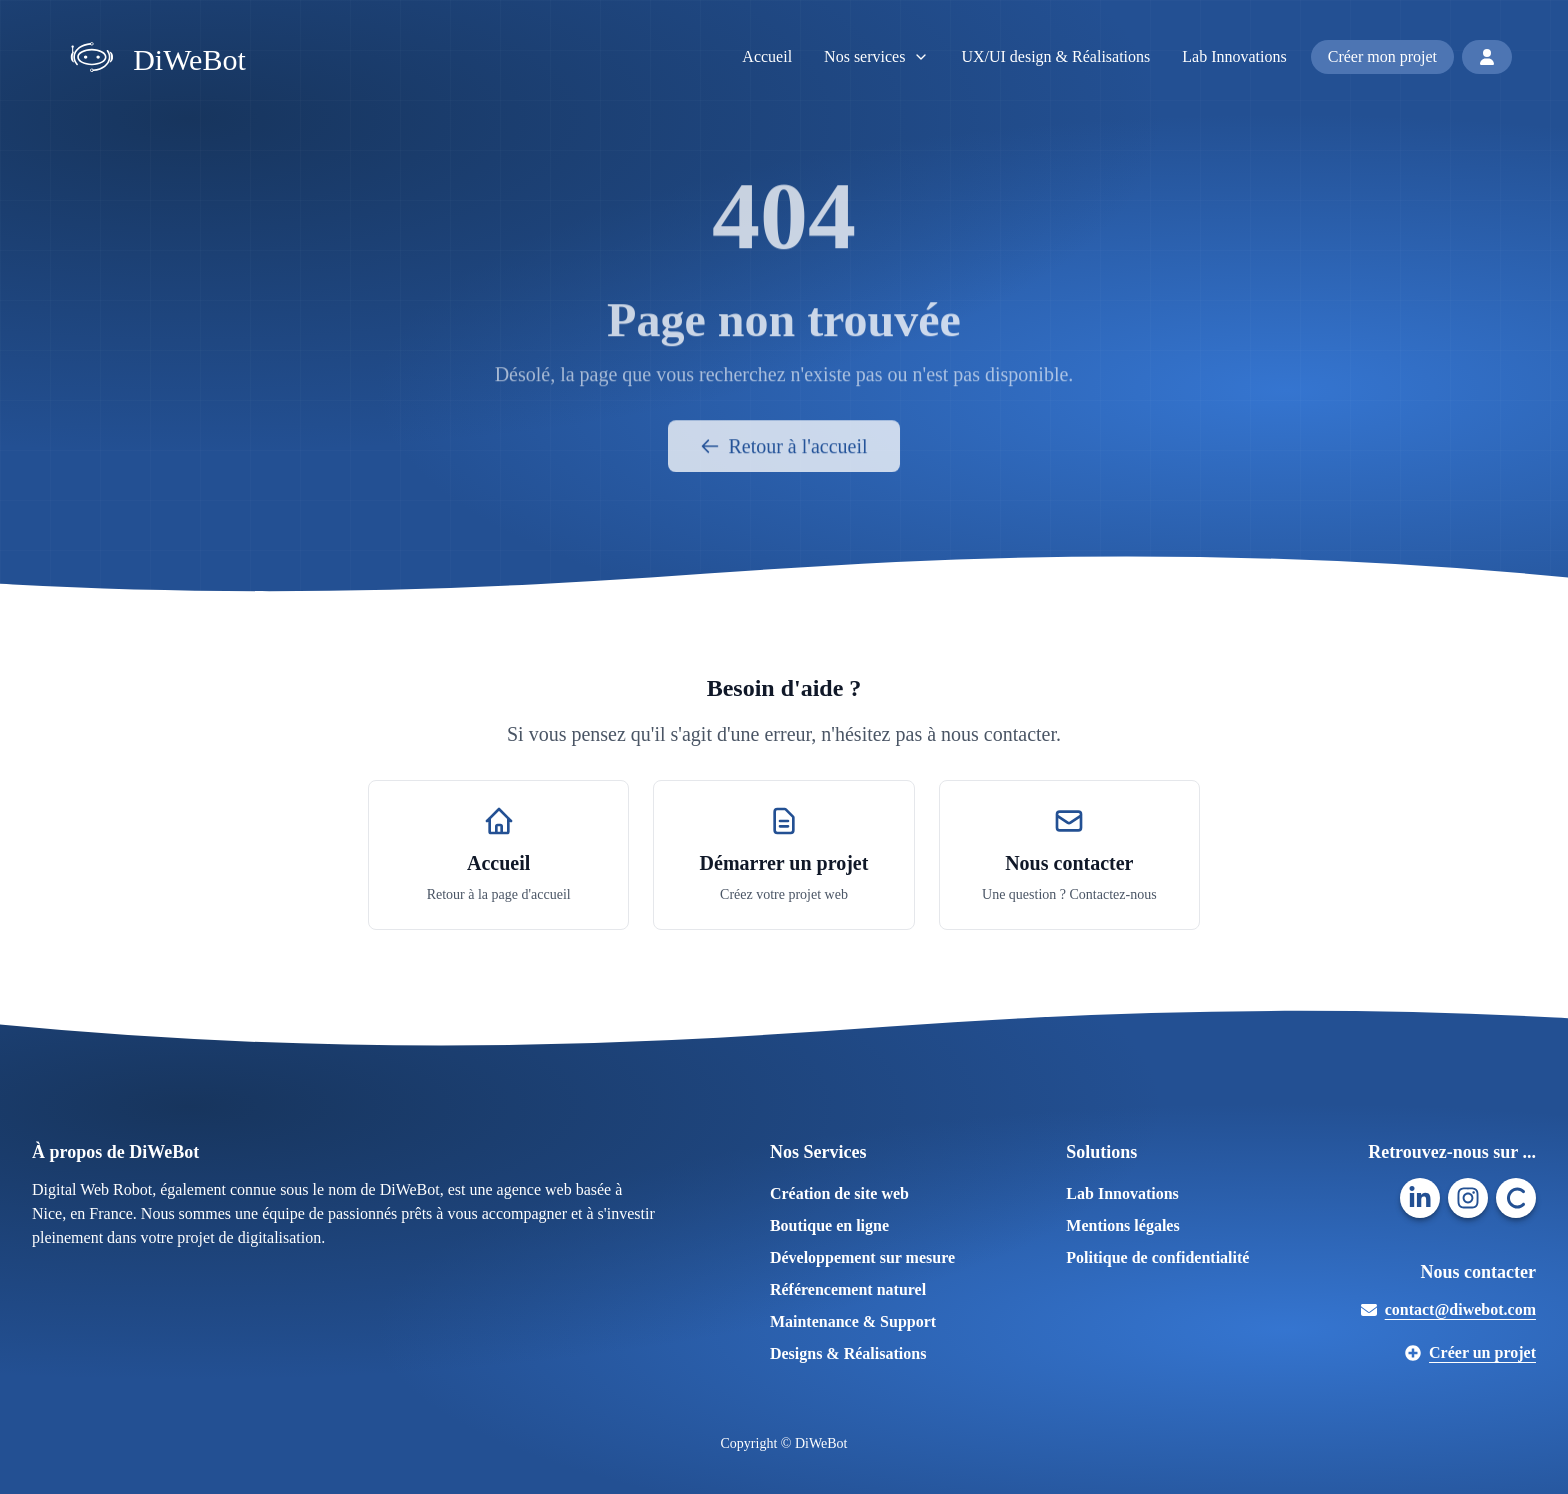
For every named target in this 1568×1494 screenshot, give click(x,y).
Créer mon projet (1382, 56)
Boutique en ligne (829, 1225)
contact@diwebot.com (1448, 1309)
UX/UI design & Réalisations (1055, 56)
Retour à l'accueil (783, 455)
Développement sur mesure (862, 1257)
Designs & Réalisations (848, 1353)
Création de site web (839, 1193)
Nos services (876, 56)
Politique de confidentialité (1157, 1257)
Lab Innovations (1234, 56)
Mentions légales (1122, 1225)
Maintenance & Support (853, 1321)
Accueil (767, 56)
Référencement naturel (848, 1289)
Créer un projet (1470, 1352)
